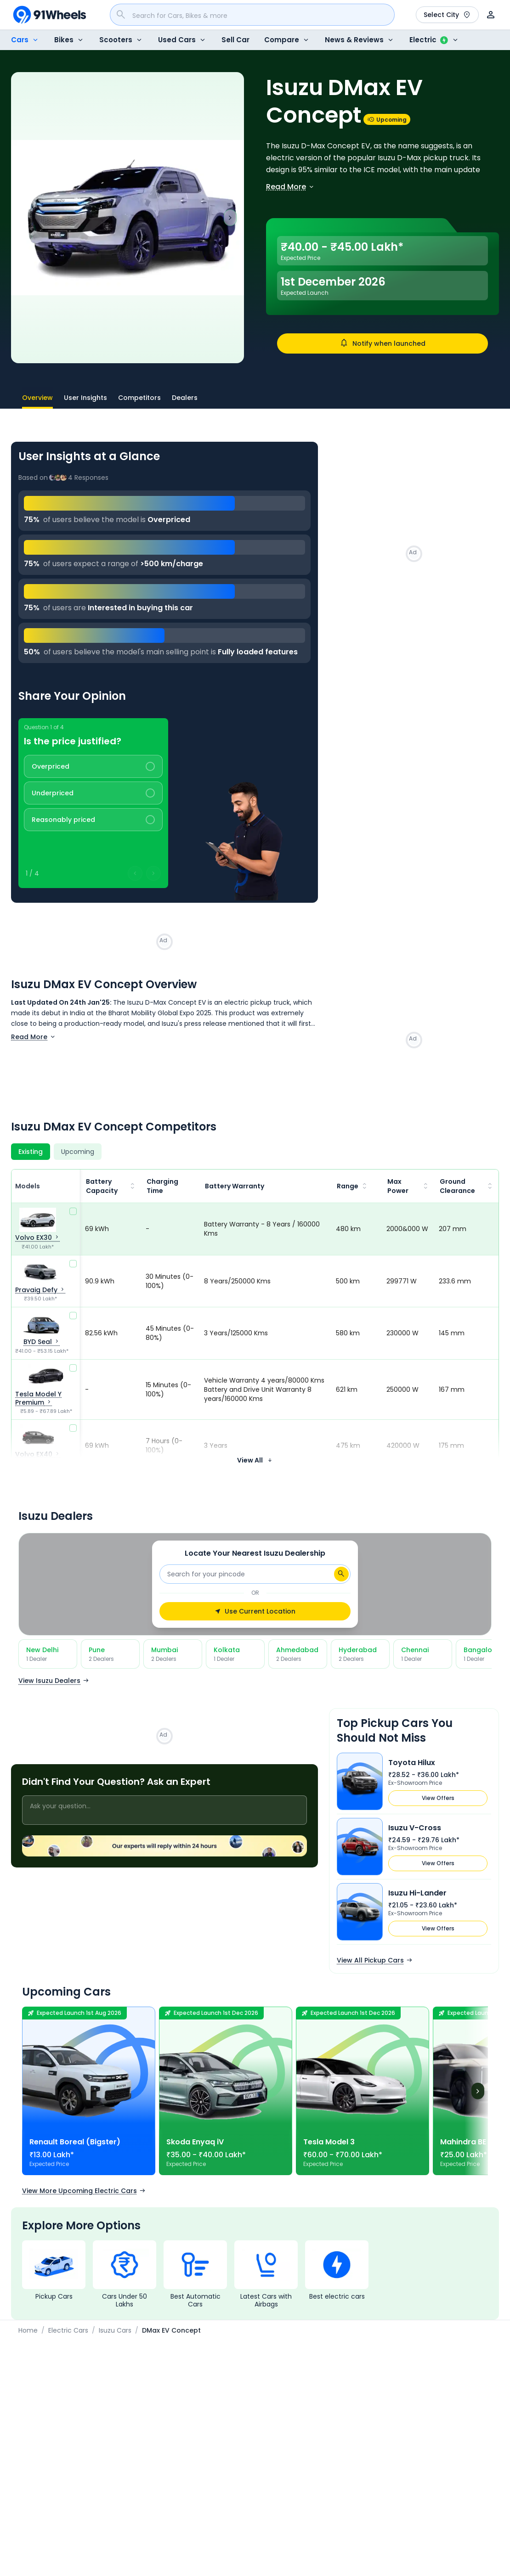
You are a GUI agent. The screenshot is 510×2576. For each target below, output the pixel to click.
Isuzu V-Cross (414, 1827)
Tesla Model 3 (329, 2142)
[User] (490, 14)
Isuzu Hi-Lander (417, 1893)
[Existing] (30, 1151)
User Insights (85, 397)
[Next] (477, 2091)
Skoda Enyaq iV (195, 2142)
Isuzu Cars (115, 2330)
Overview (37, 401)
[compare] (73, 1211)
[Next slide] (230, 217)
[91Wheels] (49, 15)
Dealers (185, 397)
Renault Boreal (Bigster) (74, 2142)
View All (255, 1460)
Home (28, 2330)
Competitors (139, 397)
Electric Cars (68, 2330)
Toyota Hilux (411, 1762)
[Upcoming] (78, 1151)
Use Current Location (255, 1611)
